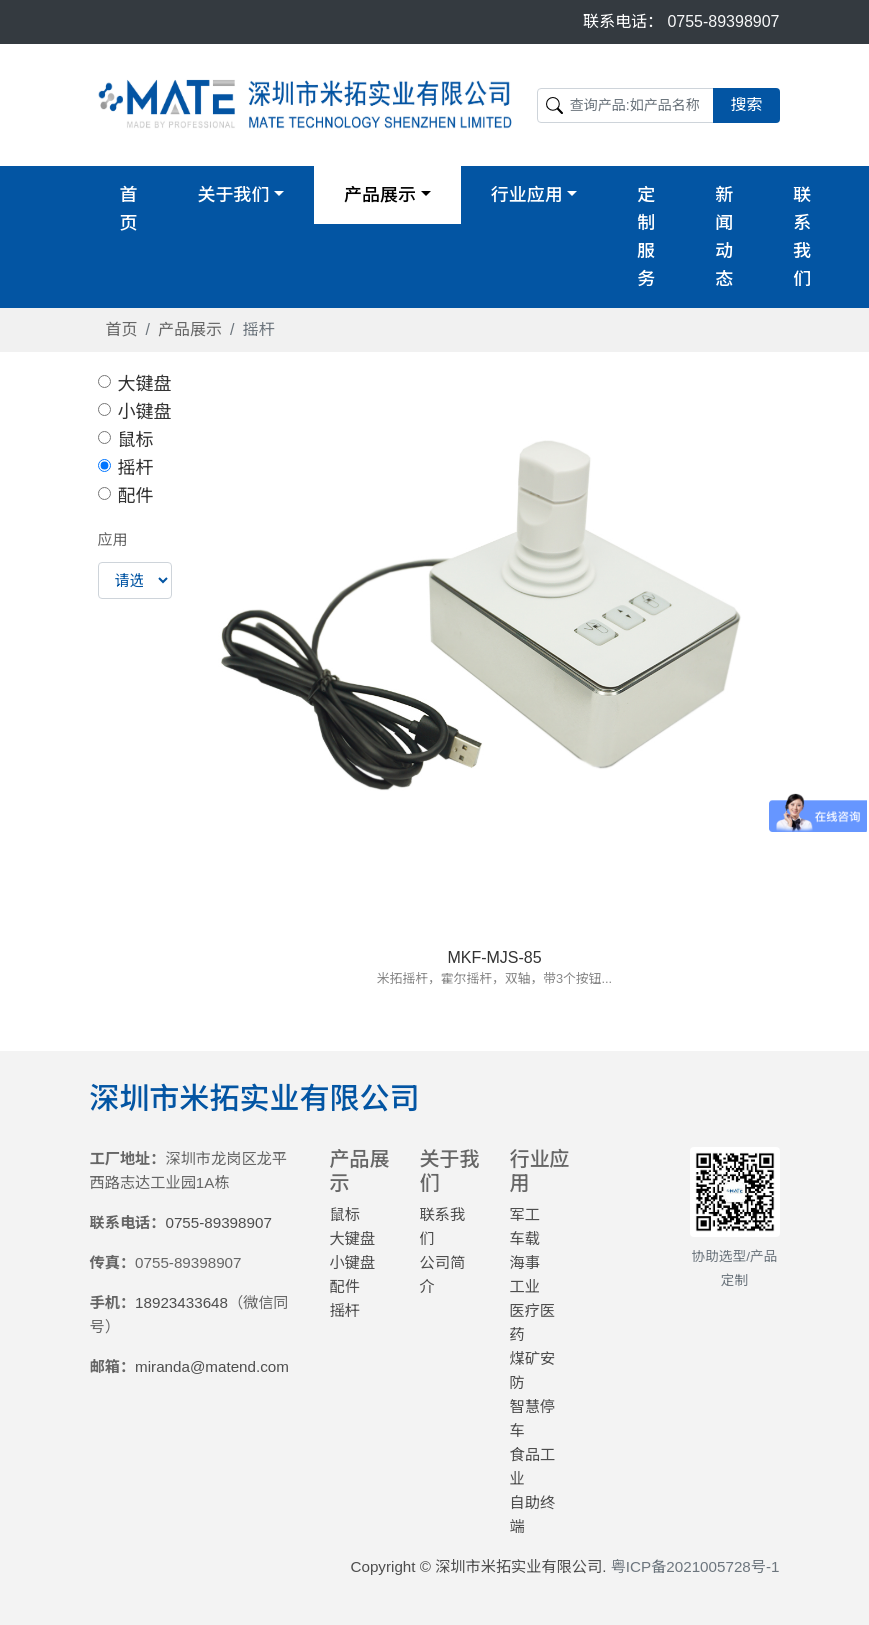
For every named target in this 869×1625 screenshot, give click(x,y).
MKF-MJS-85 (494, 957)
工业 (525, 1286)
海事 (525, 1262)
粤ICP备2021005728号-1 (695, 1566)
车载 (525, 1238)
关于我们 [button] (234, 195)
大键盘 (145, 384)
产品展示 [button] (380, 195)
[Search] (626, 105)
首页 (129, 209)
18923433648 (181, 1302)
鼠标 (136, 440)
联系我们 (802, 237)
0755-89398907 (723, 21)
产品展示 (190, 329)
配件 (136, 496)
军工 (525, 1214)
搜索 (746, 104)
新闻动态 (724, 237)
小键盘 (145, 412)
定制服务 (646, 237)
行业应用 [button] (527, 195)
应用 (113, 539)
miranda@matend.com (212, 1366)
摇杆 (136, 468)
